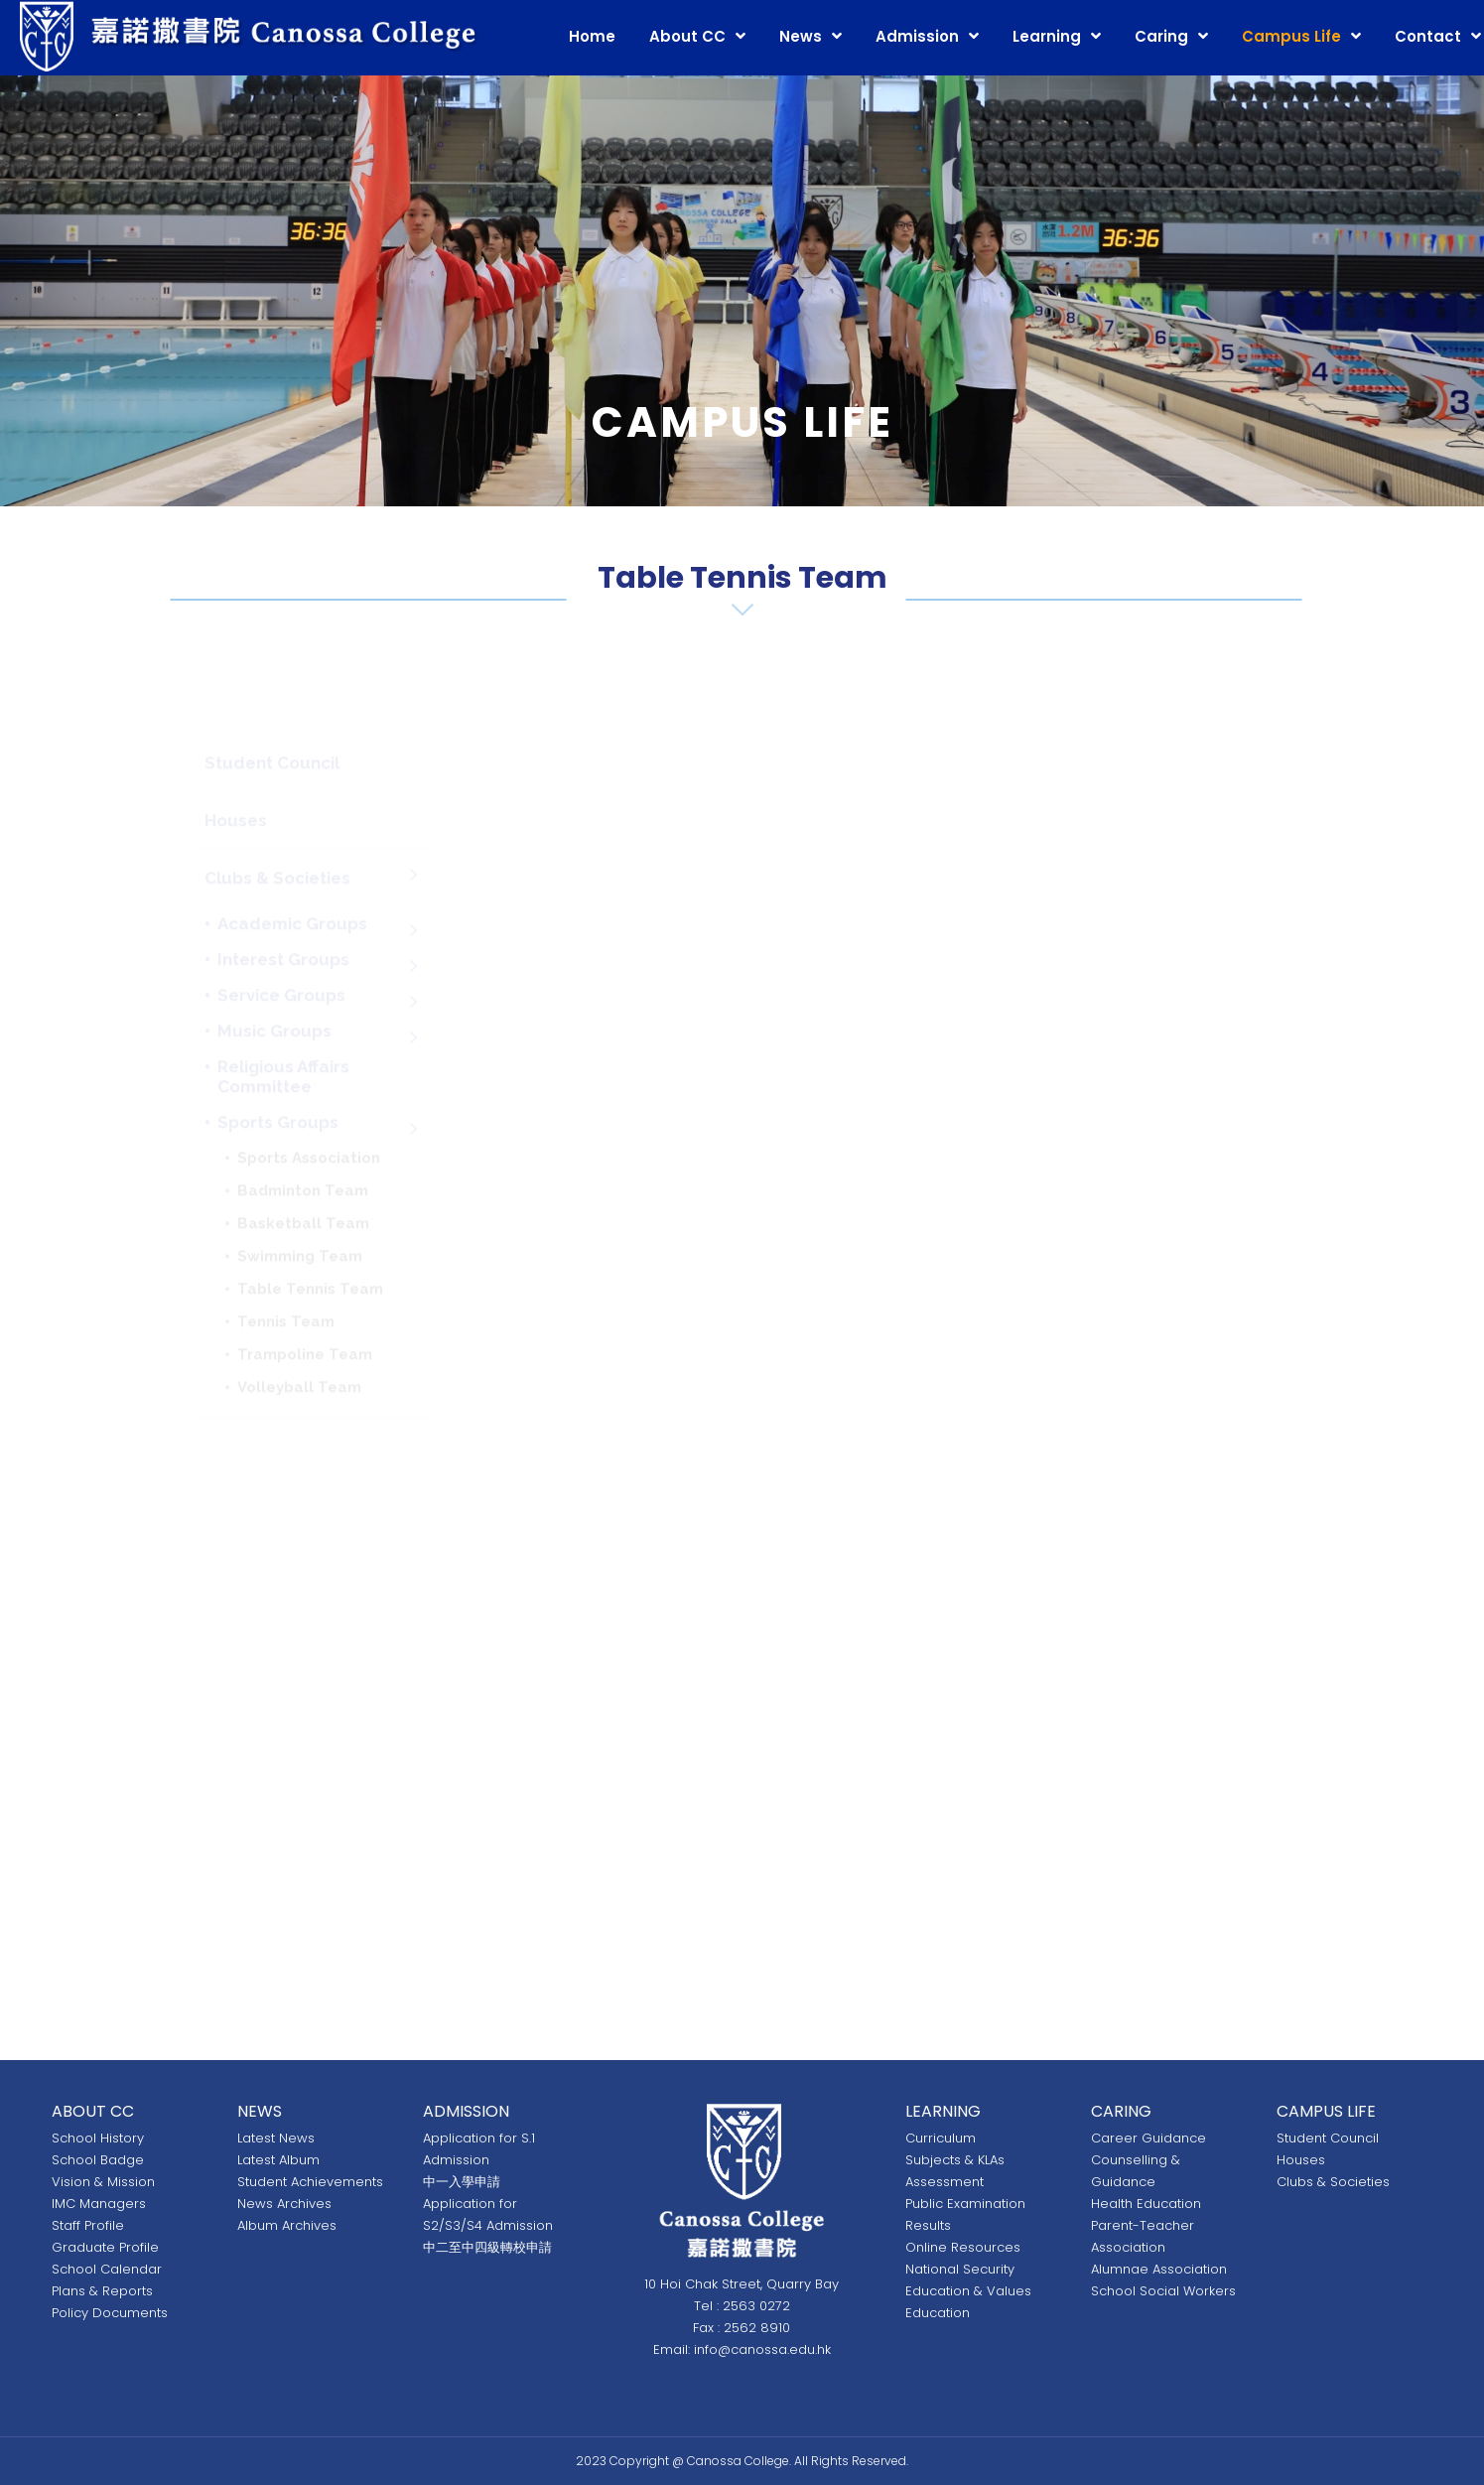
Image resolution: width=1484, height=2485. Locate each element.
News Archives (284, 2203)
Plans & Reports (102, 2290)
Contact (1428, 36)
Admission (917, 36)
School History (98, 2138)
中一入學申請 (461, 2181)
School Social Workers (1163, 2290)
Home (592, 36)
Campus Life (1291, 36)
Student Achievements (310, 2181)
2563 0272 (756, 2305)
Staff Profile (88, 2225)
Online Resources (962, 2247)
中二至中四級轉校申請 (487, 2247)
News (800, 36)
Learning (1046, 36)
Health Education (1146, 2203)
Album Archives (287, 2225)
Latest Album (278, 2159)
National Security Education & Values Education (968, 2291)
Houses (1301, 2159)
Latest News (276, 2138)
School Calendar (107, 2269)
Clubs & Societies (1333, 2181)
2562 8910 (757, 2327)
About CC (687, 36)
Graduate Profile (105, 2247)
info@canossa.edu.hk (762, 2349)
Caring (1161, 36)
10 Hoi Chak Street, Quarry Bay (741, 2284)
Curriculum (940, 2138)
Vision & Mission (103, 2181)
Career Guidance (1148, 2138)
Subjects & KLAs (955, 2159)
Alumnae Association (1159, 2269)
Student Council (1328, 2138)
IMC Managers (99, 2203)
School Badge (98, 2159)
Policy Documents (110, 2312)
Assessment (944, 2181)
